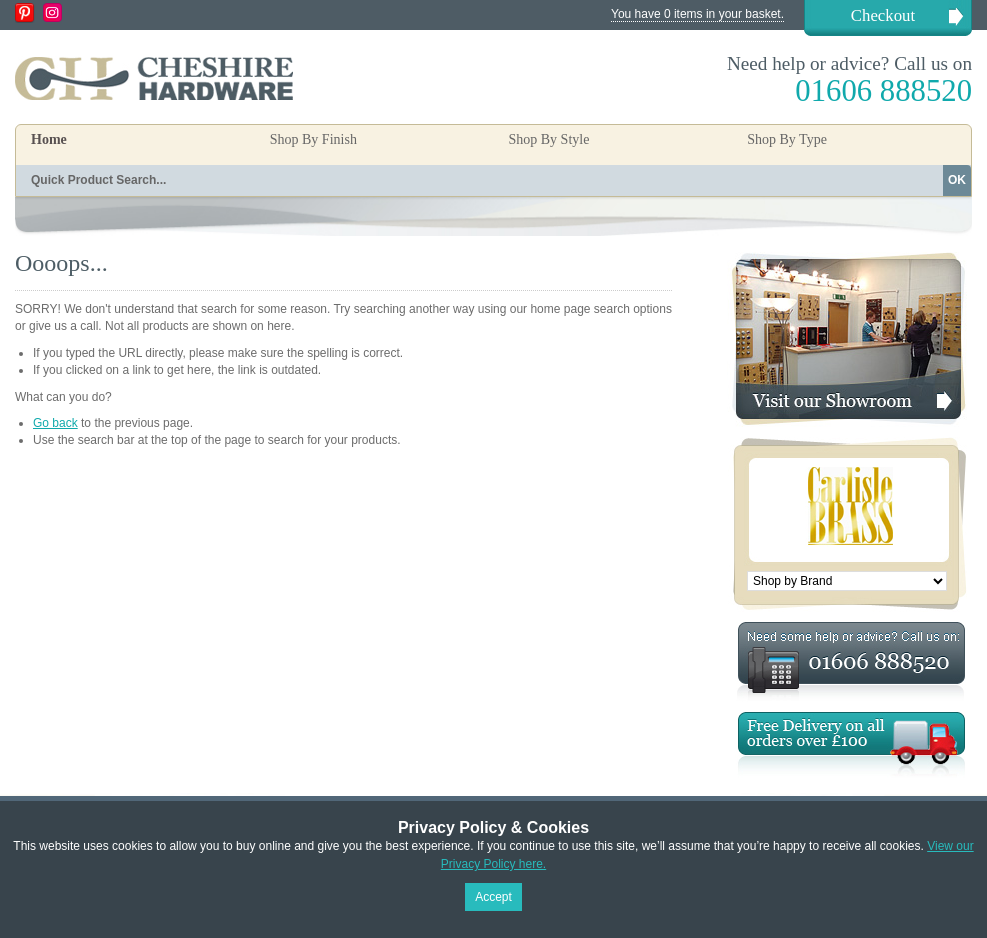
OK (957, 180)
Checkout (883, 15)
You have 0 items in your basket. (697, 14)
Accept (493, 897)
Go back (55, 423)
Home (49, 139)
